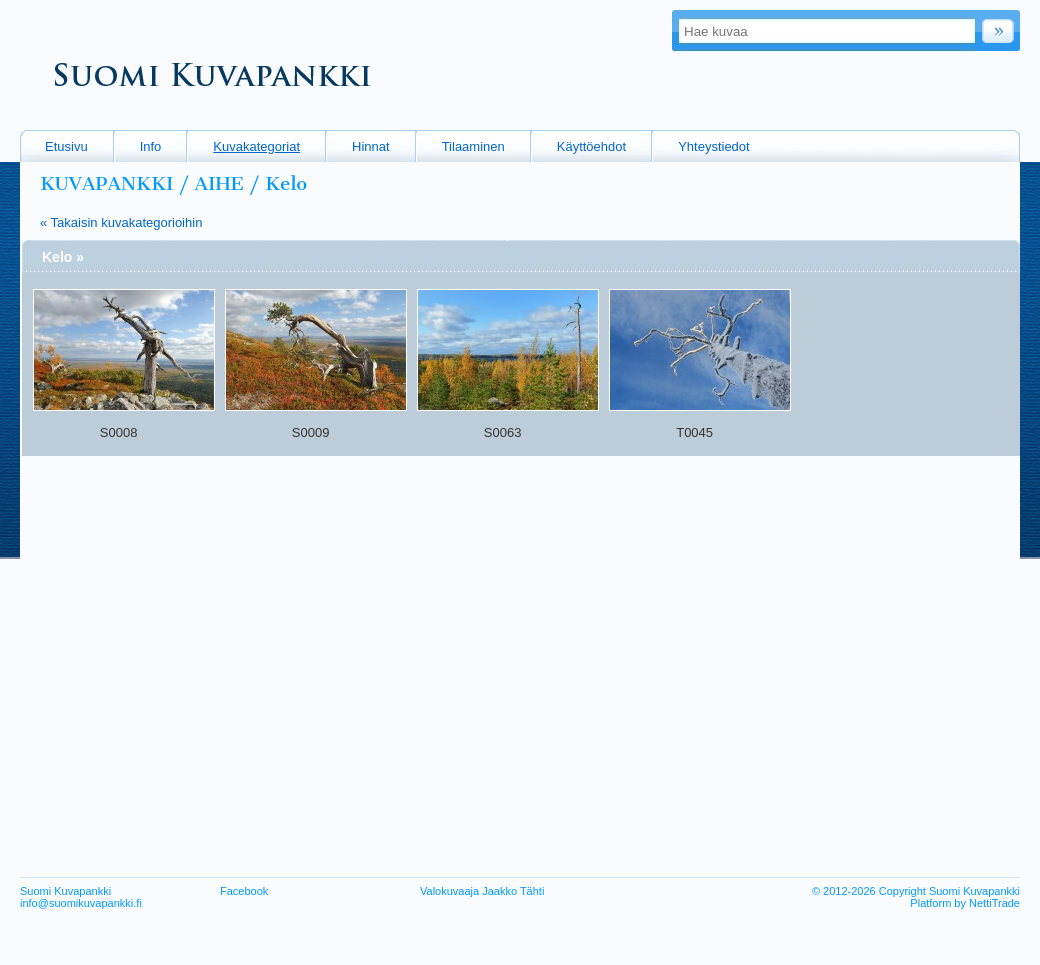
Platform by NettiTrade (965, 903)
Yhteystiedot (714, 146)
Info (151, 146)
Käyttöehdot (591, 146)
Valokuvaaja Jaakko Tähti (482, 891)
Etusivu (66, 146)
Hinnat (371, 146)
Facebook (244, 891)
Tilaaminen (473, 146)
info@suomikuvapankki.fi (81, 903)
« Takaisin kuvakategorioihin (121, 222)
